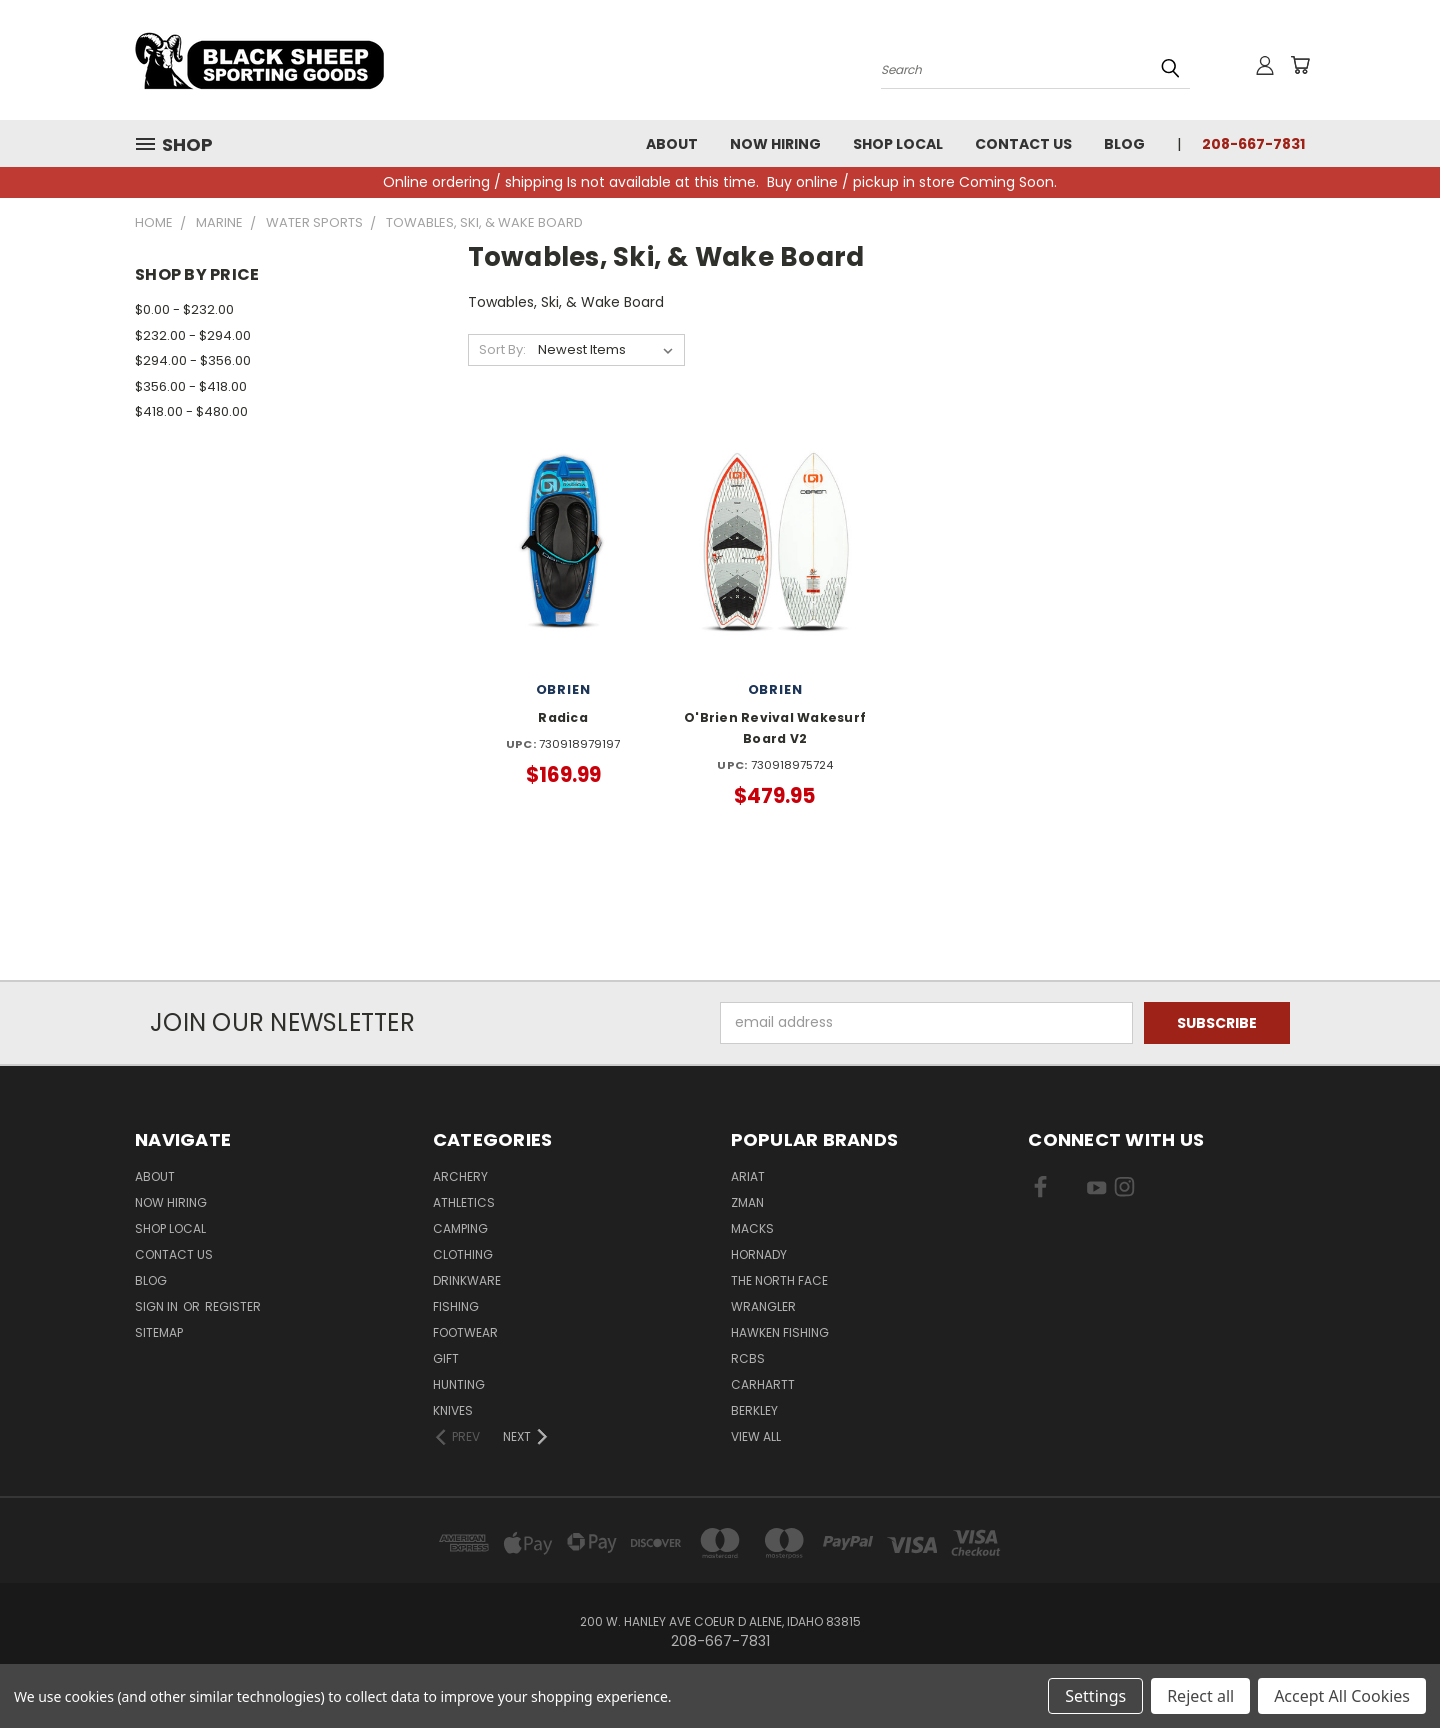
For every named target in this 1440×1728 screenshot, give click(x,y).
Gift (446, 1358)
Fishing (456, 1306)
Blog (1124, 144)
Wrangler (763, 1306)
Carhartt (763, 1384)
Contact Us (1023, 144)
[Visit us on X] (1068, 1191)
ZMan (747, 1202)
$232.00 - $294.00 (193, 335)
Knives (453, 1410)
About (672, 144)
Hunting (459, 1384)
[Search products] (1035, 68)
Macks (752, 1228)
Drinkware (467, 1280)
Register (233, 1306)
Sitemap (159, 1332)
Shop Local (898, 144)
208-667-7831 (1253, 144)
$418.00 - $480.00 (191, 411)
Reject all (1200, 1696)
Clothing (463, 1254)
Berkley (754, 1410)
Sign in (158, 1306)
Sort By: (502, 349)
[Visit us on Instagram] (1124, 1191)
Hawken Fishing (780, 1332)
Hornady (759, 1254)
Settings (1095, 1696)
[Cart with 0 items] (1300, 65)
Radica (563, 717)
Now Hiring (775, 144)
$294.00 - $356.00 (193, 360)
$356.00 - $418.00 (191, 386)
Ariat (748, 1176)
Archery (460, 1176)
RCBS (748, 1358)
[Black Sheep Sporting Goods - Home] (325, 60)
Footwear (465, 1332)
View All (756, 1436)
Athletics (464, 1202)
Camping (460, 1228)
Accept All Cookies (1342, 1696)
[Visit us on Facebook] (1040, 1191)
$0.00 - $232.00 (184, 309)
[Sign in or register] (1265, 65)
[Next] (526, 1437)
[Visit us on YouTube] (1096, 1191)
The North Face (779, 1280)
